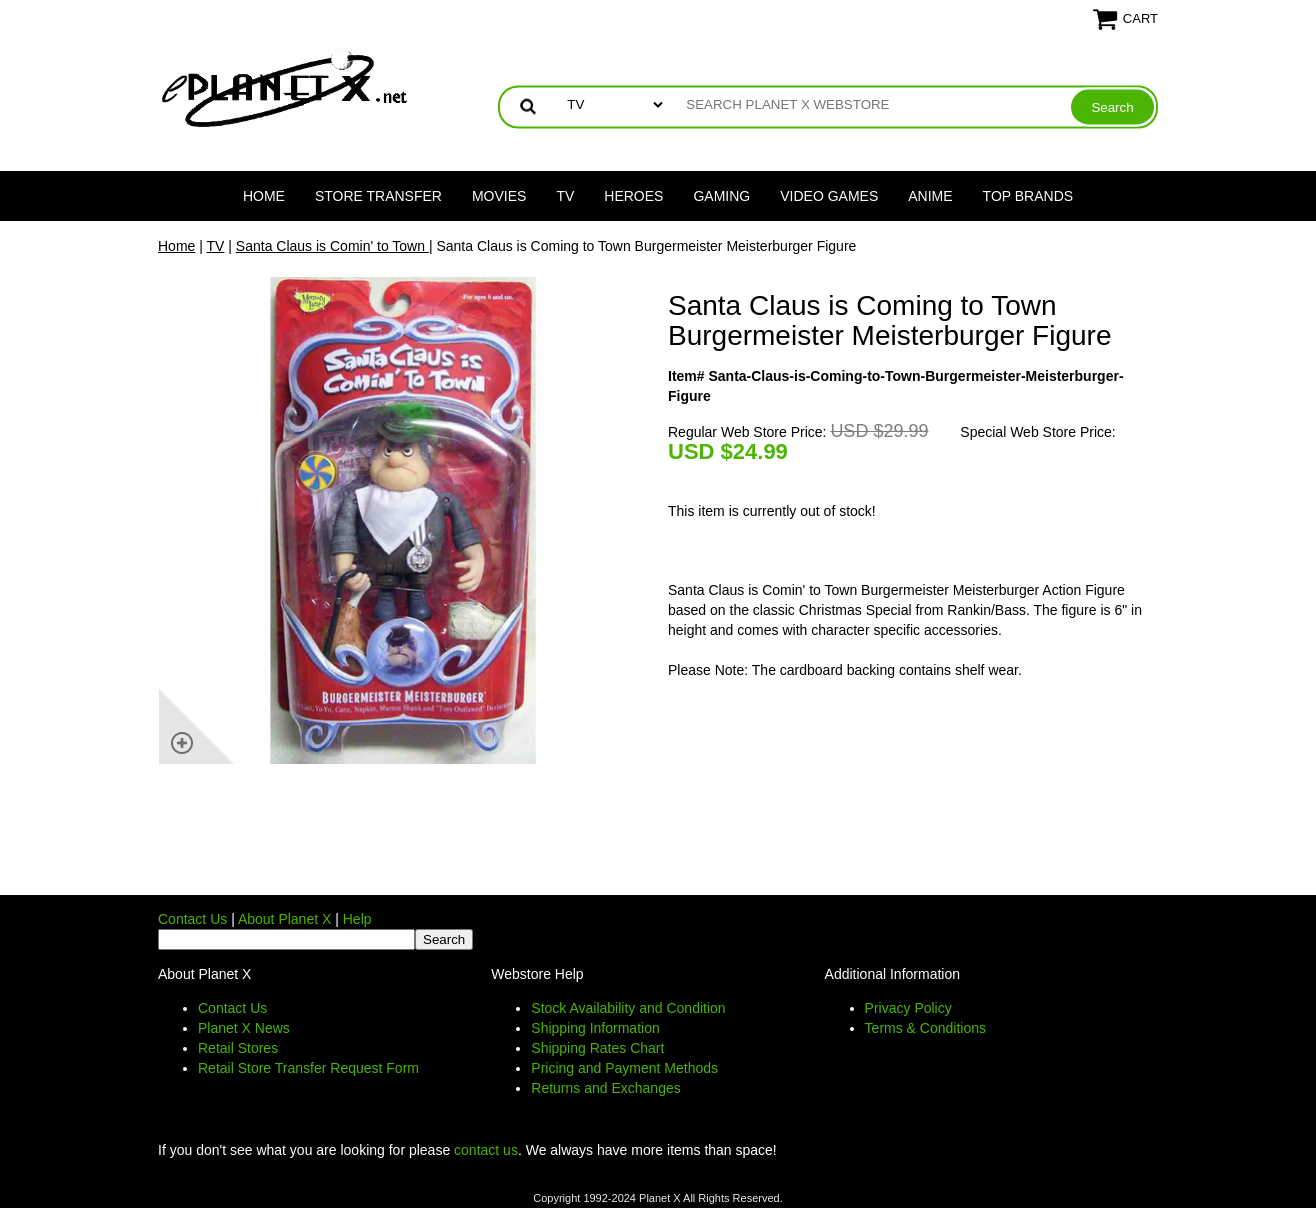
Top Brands (1028, 196)
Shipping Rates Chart (597, 1048)
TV (565, 196)
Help (357, 919)
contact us (486, 1150)
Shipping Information (595, 1028)
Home (264, 196)
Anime (930, 196)
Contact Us (192, 919)
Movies (499, 196)
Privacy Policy (908, 1008)
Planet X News (244, 1028)
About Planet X (284, 919)
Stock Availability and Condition (628, 1008)
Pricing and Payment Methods (624, 1068)
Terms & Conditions (925, 1028)
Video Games (829, 196)
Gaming (721, 196)
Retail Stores (238, 1048)
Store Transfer (378, 196)
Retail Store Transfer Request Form (308, 1068)
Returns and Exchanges (605, 1088)
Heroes (633, 196)
